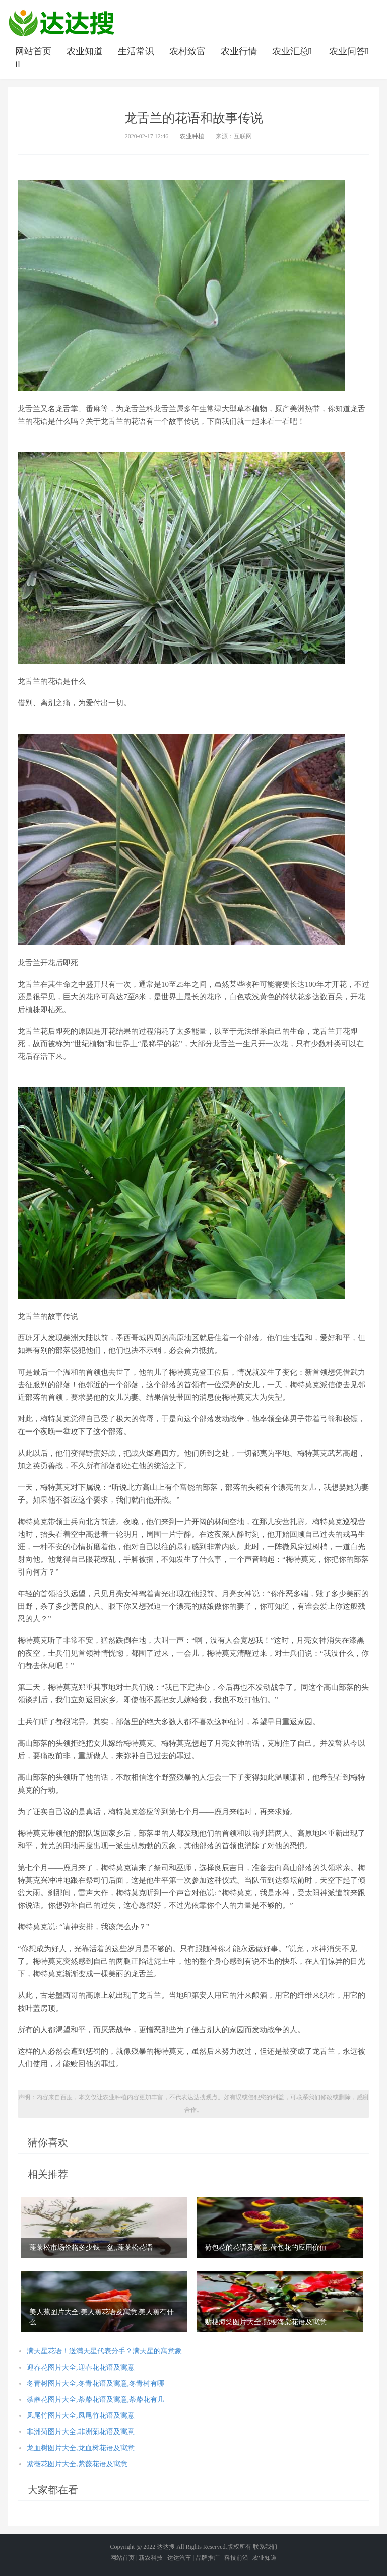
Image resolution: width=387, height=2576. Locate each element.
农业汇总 (293, 51)
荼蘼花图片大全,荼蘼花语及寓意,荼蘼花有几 (95, 2399)
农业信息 (61, 23)
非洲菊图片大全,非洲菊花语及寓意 (81, 2432)
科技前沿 (236, 2557)
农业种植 (192, 136)
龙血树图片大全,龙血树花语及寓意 (81, 2448)
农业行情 (239, 51)
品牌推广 (208, 2557)
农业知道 (85, 51)
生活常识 (136, 51)
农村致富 (187, 51)
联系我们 (265, 2546)
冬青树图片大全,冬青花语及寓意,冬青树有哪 (95, 2383)
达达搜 (166, 2546)
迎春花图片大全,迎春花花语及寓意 (81, 2367)
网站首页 (33, 51)
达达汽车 (179, 2557)
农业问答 (350, 51)
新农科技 (151, 2557)
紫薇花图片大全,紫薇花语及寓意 (77, 2464)
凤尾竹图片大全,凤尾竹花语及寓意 (81, 2415)
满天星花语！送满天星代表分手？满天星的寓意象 (104, 2351)
